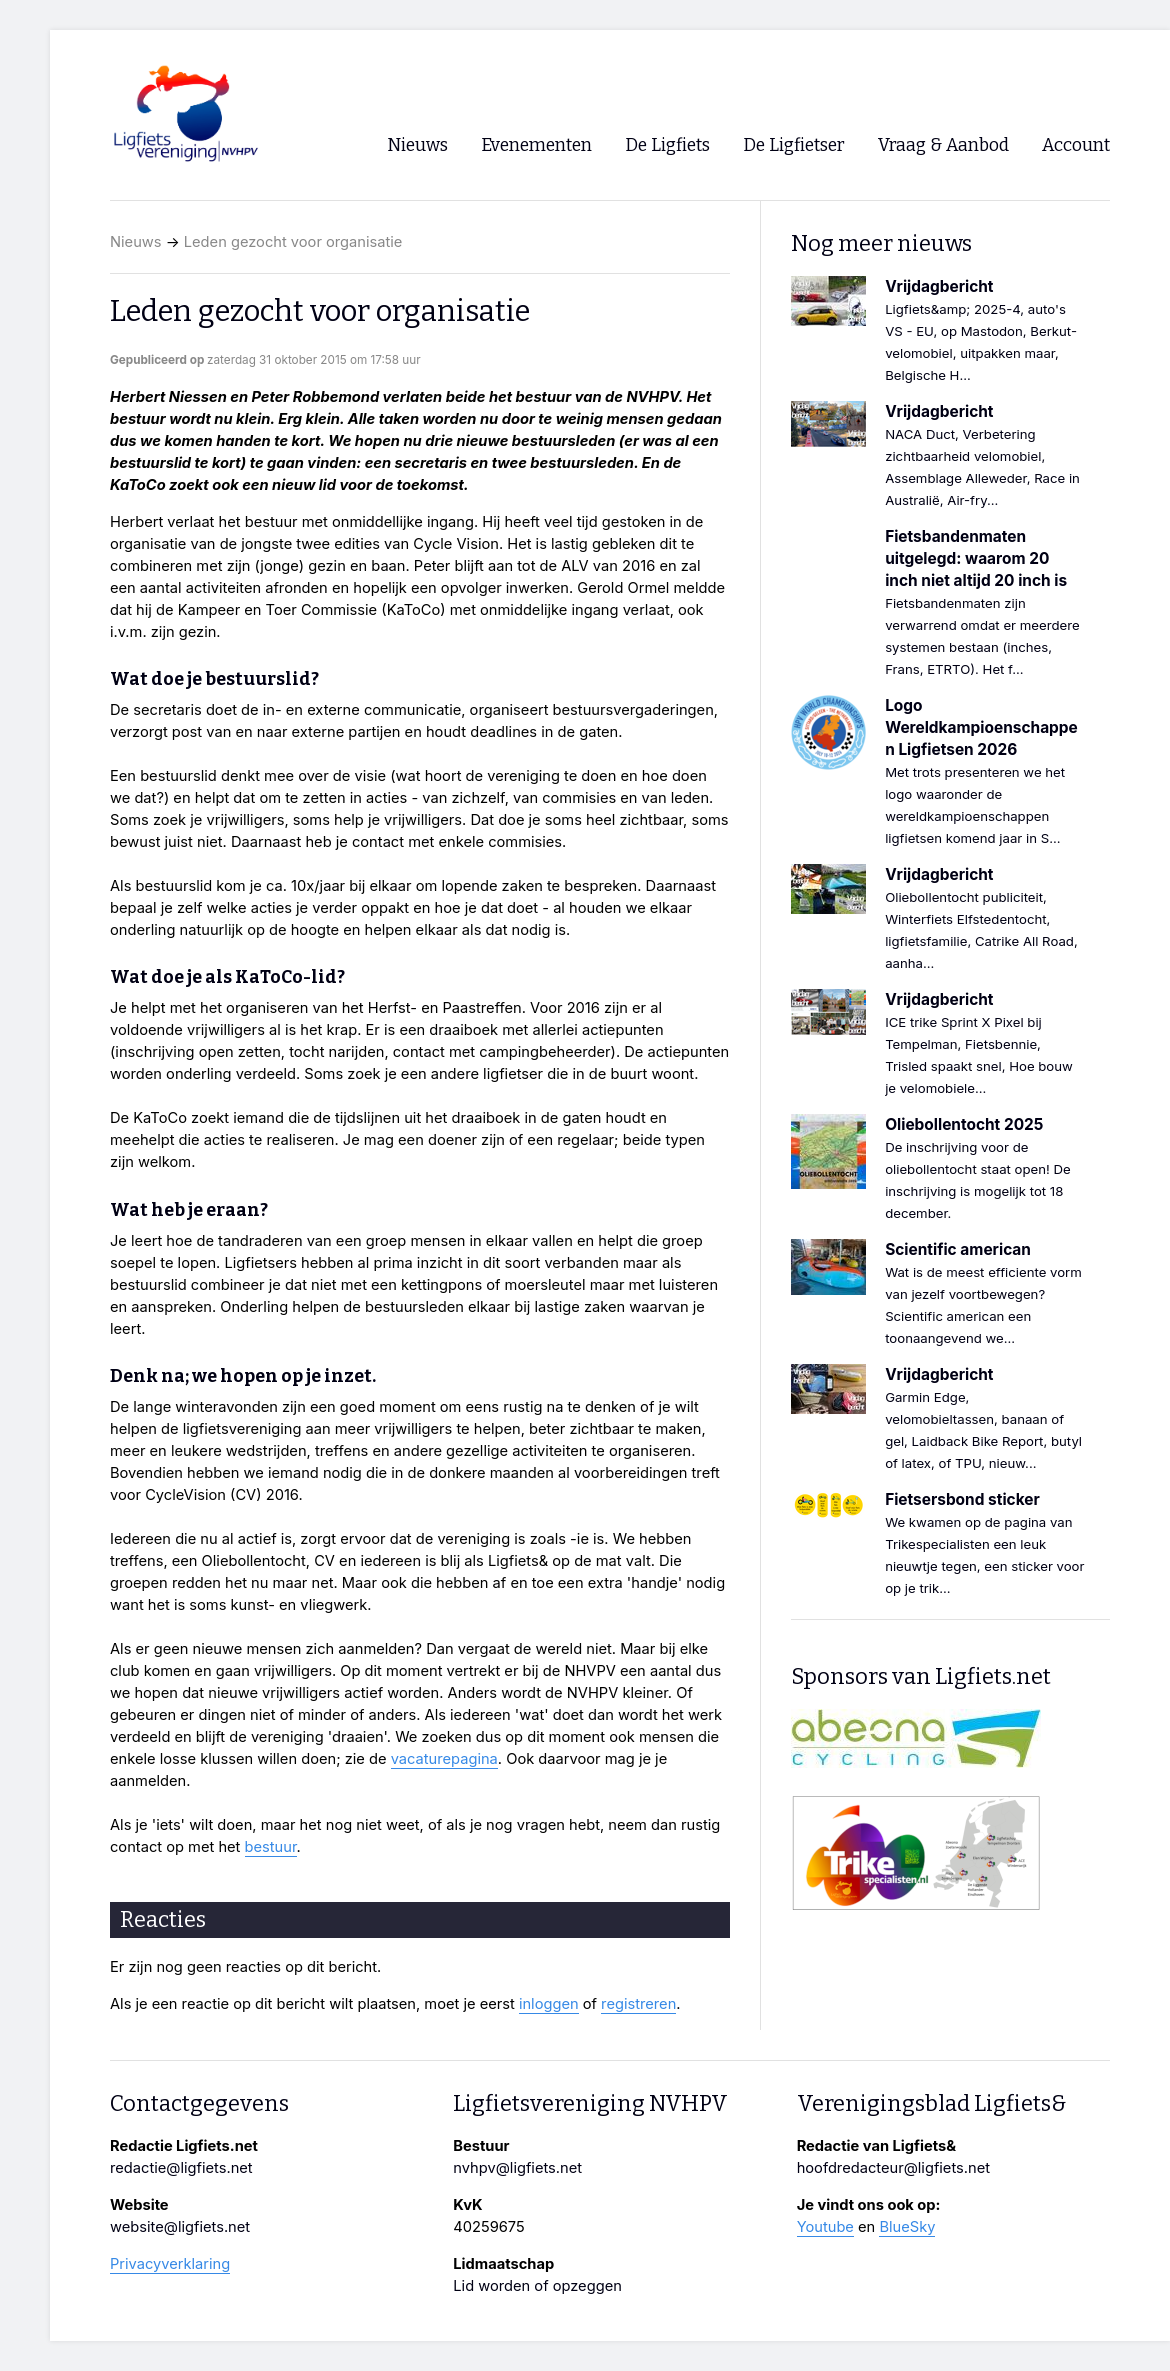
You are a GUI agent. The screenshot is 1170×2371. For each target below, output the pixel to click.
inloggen (549, 2004)
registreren (638, 2004)
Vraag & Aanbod (943, 145)
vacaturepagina (444, 1759)
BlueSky (907, 2227)
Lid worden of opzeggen (537, 2286)
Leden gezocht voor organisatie (293, 242)
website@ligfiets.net (180, 2227)
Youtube (825, 2227)
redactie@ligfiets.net (181, 2168)
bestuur (271, 1847)
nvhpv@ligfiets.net (517, 2168)
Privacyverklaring (170, 2264)
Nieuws (136, 242)
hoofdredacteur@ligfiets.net (893, 2168)
